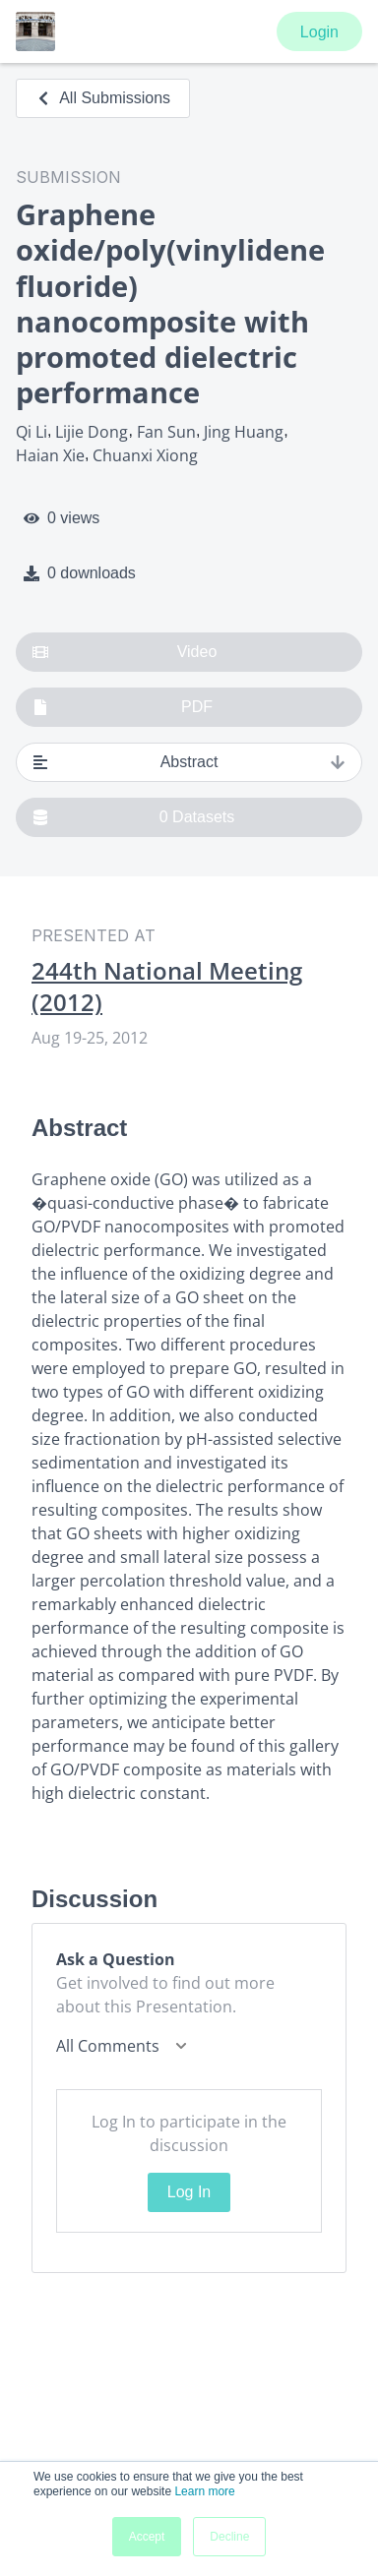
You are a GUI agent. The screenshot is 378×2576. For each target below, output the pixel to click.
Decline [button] (229, 2537)
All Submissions (102, 98)
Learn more (204, 2491)
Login (319, 32)
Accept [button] (147, 2537)
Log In (189, 2192)
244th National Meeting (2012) (167, 986)
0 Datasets (133, 817)
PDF (122, 707)
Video (124, 652)
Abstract (189, 762)
